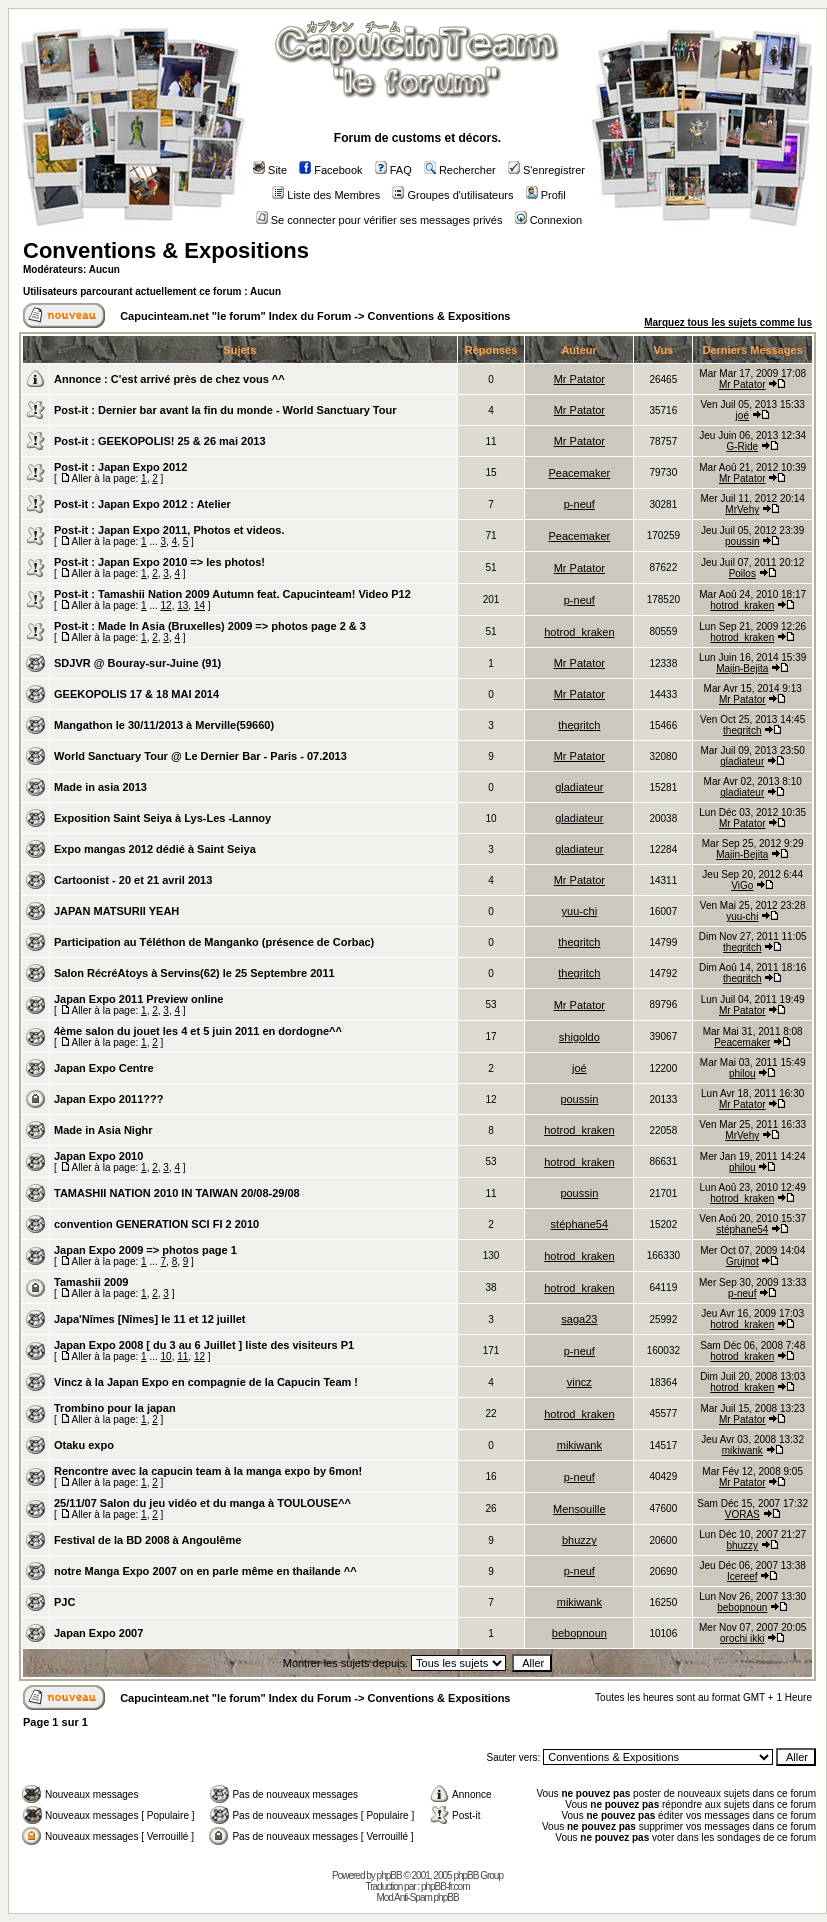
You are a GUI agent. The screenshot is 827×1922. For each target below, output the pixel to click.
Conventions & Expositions (166, 250)
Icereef (742, 1576)
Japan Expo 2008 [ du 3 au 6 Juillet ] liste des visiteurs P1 (204, 1345)
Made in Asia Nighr (103, 1130)
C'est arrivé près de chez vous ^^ (198, 379)
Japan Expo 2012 (142, 467)
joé (742, 415)
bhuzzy (579, 1540)
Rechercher (460, 170)
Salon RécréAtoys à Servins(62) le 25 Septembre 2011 (194, 973)
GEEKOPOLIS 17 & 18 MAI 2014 (136, 694)
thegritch (579, 725)
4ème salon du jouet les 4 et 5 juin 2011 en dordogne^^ (198, 1031)
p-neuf (579, 504)
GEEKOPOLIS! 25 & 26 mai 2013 (182, 441)
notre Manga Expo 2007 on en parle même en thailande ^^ (205, 1571)
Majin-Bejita (742, 668)
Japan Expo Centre (104, 1068)
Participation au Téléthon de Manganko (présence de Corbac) (214, 942)
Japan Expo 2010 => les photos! (181, 562)
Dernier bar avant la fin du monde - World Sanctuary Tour (247, 410)
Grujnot (742, 1261)
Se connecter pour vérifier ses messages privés (379, 220)
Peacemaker (579, 473)
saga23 (579, 1319)
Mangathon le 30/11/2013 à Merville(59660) (164, 725)
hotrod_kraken (742, 605)
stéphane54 (580, 1224)
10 (166, 1356)
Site (270, 170)
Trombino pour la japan (115, 1408)
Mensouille (579, 1509)
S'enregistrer (546, 170)
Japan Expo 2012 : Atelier (164, 504)
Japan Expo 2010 (98, 1156)
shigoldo (579, 1037)
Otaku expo (84, 1445)
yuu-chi (579, 911)
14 (199, 605)
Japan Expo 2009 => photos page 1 (145, 1250)
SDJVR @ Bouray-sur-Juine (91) (137, 663)
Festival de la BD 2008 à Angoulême (147, 1540)
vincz (579, 1382)
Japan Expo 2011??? (108, 1099)
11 (182, 1356)
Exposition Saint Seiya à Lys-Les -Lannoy (162, 818)
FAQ (393, 170)
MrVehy (742, 509)
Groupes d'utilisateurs (452, 195)
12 (166, 605)
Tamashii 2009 (91, 1282)
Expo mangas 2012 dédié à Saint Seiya (155, 849)
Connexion (549, 220)
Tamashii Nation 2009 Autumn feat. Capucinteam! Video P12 (254, 594)
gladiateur (742, 761)
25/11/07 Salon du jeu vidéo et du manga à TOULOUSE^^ (202, 1503)
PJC (64, 1602)
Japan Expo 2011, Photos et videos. (191, 530)
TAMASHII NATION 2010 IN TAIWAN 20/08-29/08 (177, 1193)
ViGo (742, 885)
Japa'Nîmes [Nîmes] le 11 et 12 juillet (150, 1319)
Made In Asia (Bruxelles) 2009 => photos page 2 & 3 (232, 626)
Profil (546, 195)
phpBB (389, 1875)
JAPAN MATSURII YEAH (116, 911)
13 (182, 605)
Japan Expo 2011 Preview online (138, 999)
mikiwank (579, 1445)
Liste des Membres (326, 195)
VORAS (742, 1514)
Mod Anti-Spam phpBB (417, 1897)
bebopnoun (742, 1607)
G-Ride (742, 446)
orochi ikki (742, 1638)
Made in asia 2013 (100, 787)
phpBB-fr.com (445, 1886)
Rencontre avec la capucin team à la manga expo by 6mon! (208, 1471)
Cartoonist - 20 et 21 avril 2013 (133, 880)
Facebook (330, 170)
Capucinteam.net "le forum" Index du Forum (235, 316)
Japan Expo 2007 (98, 1633)
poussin (742, 541)
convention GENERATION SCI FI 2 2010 (156, 1224)
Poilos (742, 573)
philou (742, 1073)
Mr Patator (579, 379)
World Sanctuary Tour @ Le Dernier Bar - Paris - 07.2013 (200, 756)
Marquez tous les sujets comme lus (728, 322)
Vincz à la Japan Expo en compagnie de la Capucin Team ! (206, 1382)
